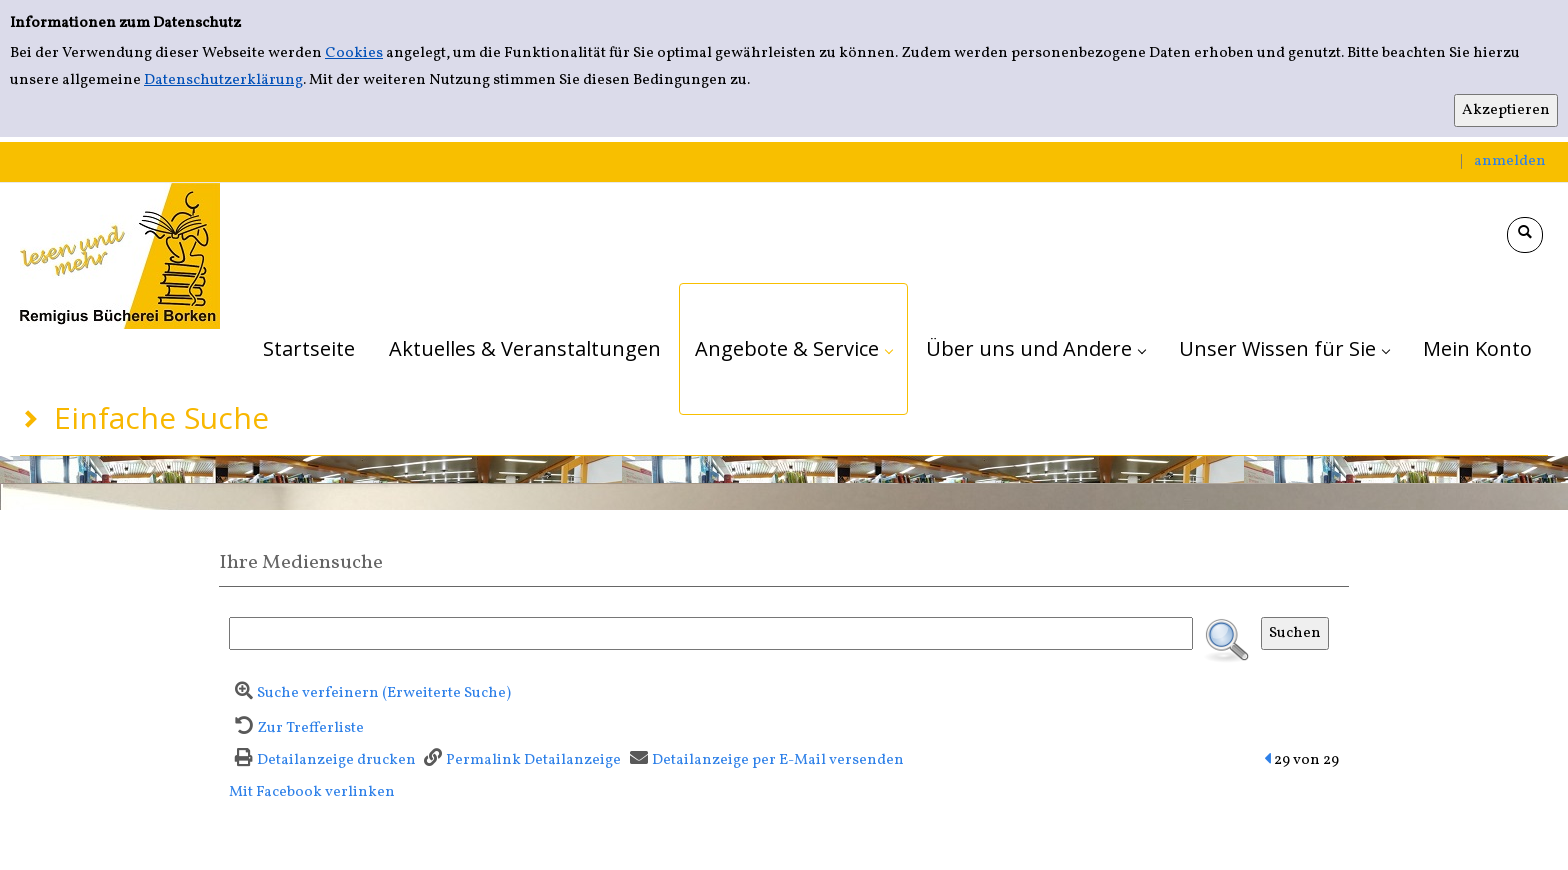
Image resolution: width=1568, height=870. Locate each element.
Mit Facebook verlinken (312, 792)
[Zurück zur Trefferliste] (296, 728)
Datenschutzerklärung (223, 80)
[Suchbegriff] (711, 633)
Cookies (354, 53)
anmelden (1510, 161)
